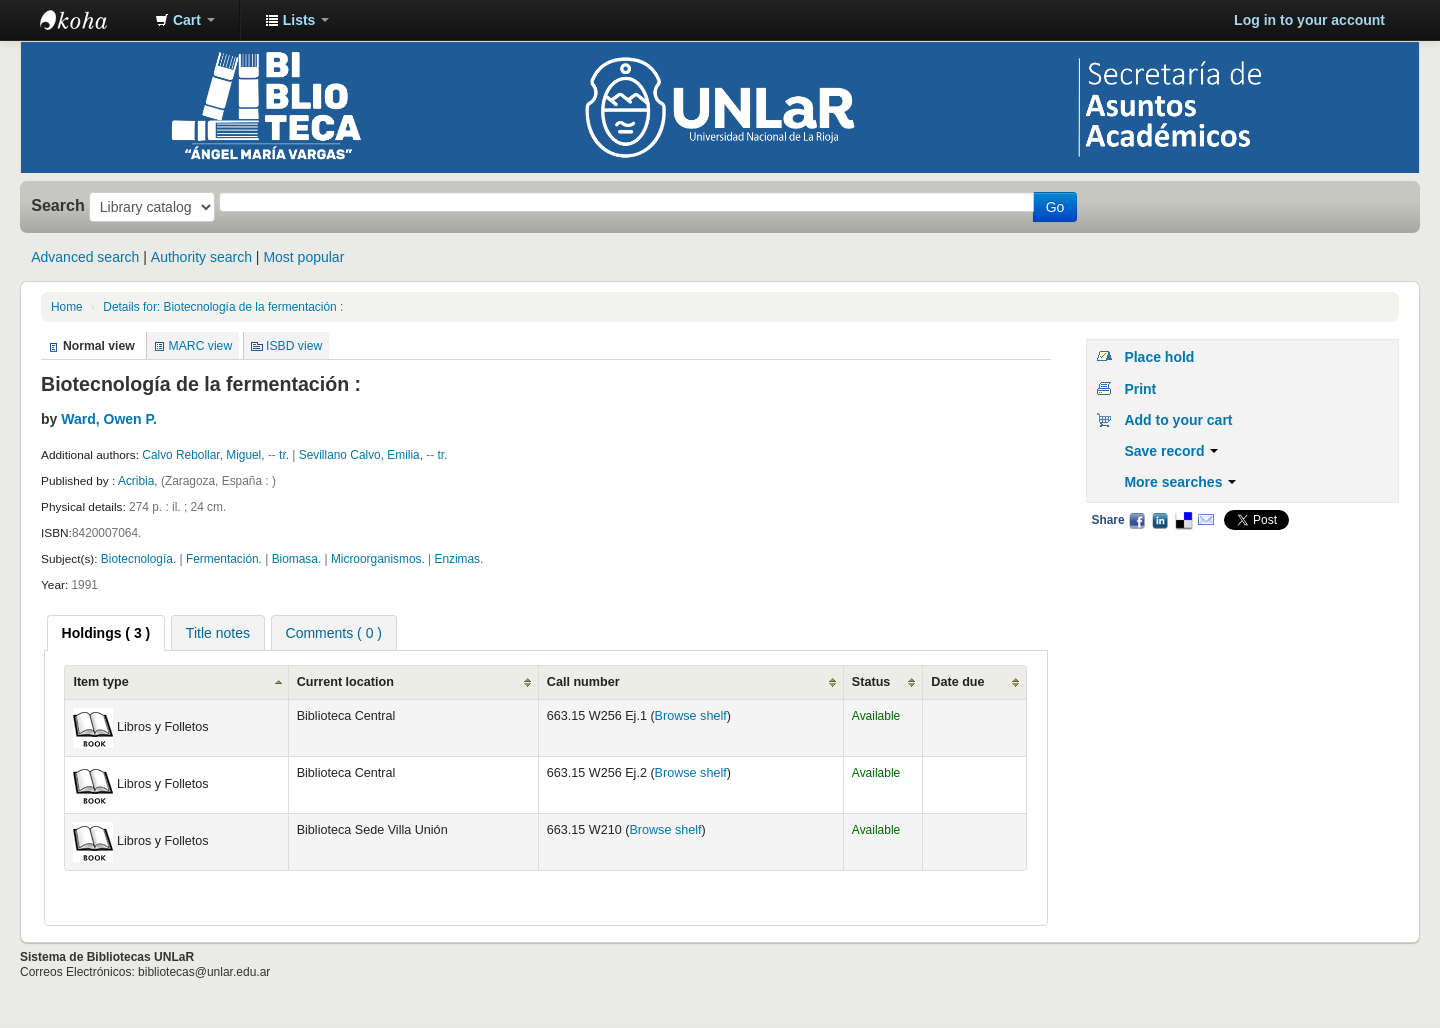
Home (67, 307)
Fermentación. (224, 559)
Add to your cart (1178, 420)
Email (1206, 520)
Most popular (303, 257)
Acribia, (139, 481)
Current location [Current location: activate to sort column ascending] (345, 682)
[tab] (106, 633)
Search (58, 205)
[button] (185, 20)
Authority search (201, 257)
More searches (1180, 482)
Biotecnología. (138, 559)
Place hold (1159, 357)
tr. (284, 455)
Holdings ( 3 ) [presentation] (106, 633)
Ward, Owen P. (109, 419)
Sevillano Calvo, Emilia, (361, 455)
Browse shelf (691, 716)
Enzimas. (458, 559)
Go (1055, 207)
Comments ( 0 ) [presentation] (334, 633)
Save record (1171, 451)
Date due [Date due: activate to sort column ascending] (957, 682)
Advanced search (85, 257)
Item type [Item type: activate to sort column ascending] (100, 682)
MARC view (201, 346)
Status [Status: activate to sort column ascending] (871, 682)
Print (1140, 389)
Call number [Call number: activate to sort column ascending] (583, 682)
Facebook (1137, 520)
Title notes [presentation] (218, 633)
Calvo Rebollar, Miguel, (203, 455)
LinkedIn (1160, 520)
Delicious (1183, 520)
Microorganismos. (378, 559)
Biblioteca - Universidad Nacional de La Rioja (90, 20)
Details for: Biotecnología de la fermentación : (223, 307)
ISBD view (294, 346)
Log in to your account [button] (1309, 20)
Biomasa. (297, 559)
